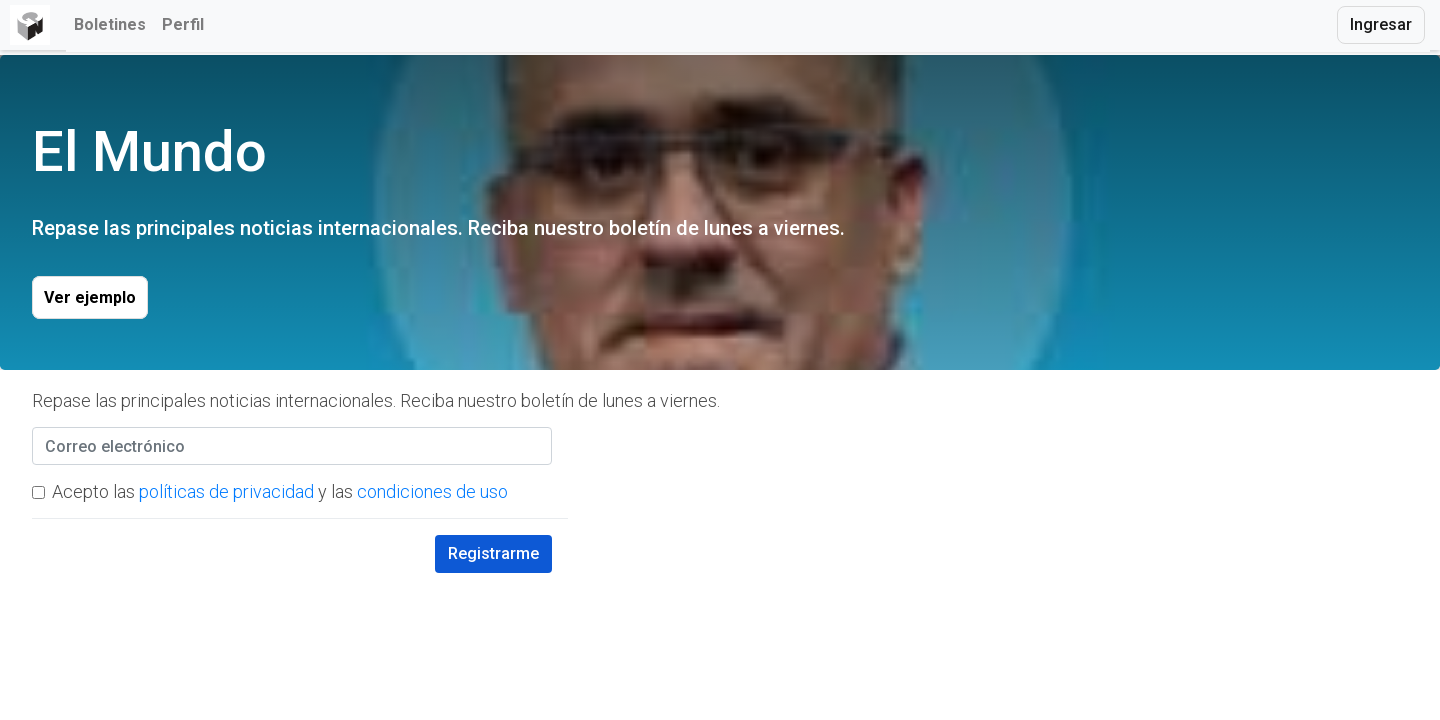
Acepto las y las (280, 491)
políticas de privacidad (226, 491)
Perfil (183, 24)
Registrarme (493, 553)
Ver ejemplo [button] (90, 297)
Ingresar (1381, 24)
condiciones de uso (432, 491)
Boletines (110, 24)
